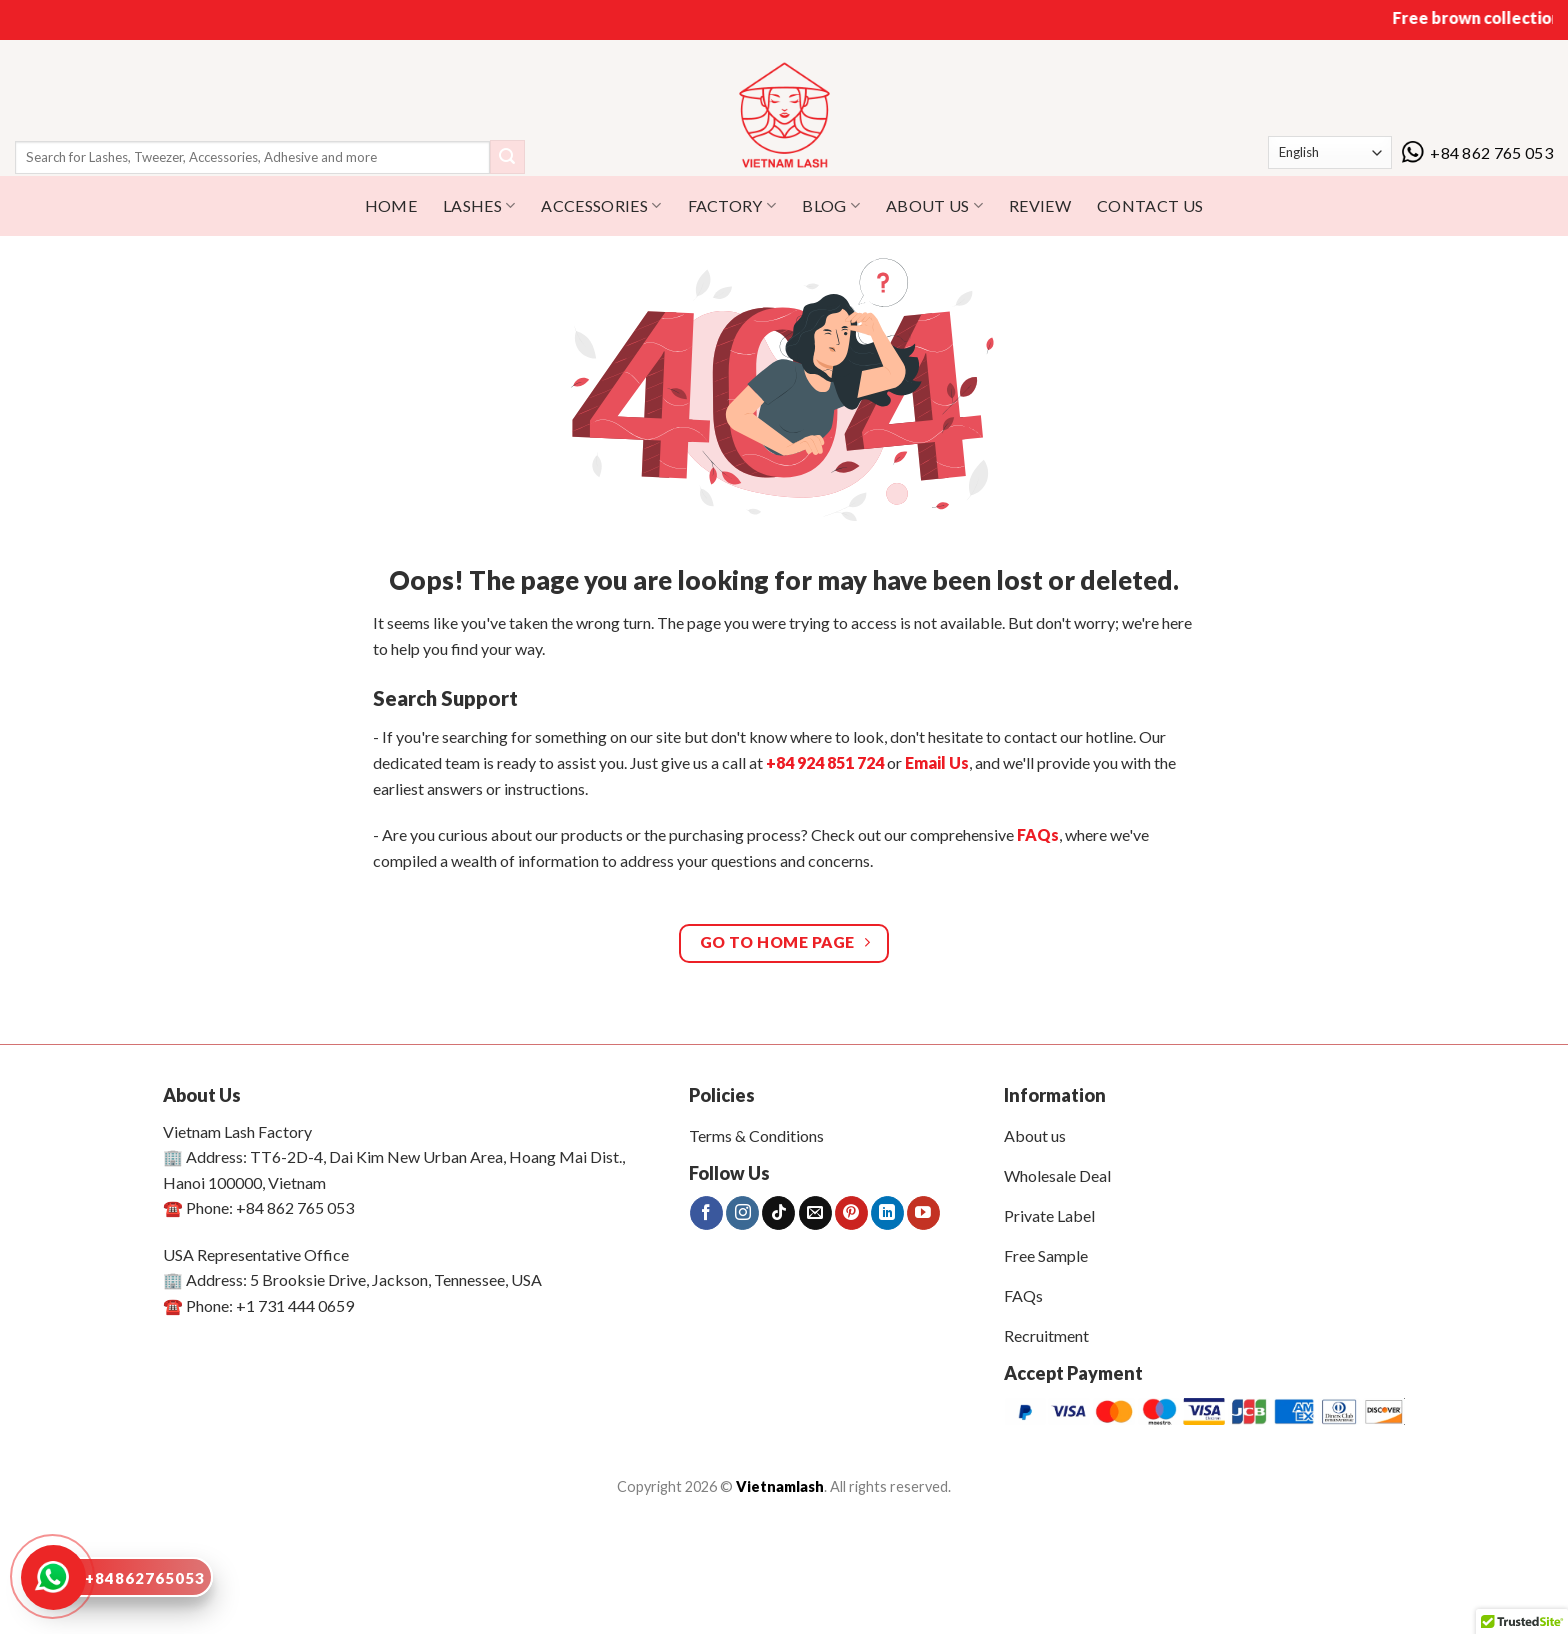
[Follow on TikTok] (778, 1213)
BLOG (831, 206)
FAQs (1038, 834)
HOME (391, 205)
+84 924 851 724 (825, 762)
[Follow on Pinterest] (851, 1213)
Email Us (937, 762)
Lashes (479, 206)
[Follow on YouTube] (923, 1213)
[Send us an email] (815, 1213)
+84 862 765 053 (1477, 152)
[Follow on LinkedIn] (887, 1213)
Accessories (601, 206)
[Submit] (507, 157)
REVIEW (1040, 205)
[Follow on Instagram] (742, 1213)
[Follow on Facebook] (706, 1213)
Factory (732, 206)
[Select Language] (1330, 152)
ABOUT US (934, 206)
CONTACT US (1150, 205)
